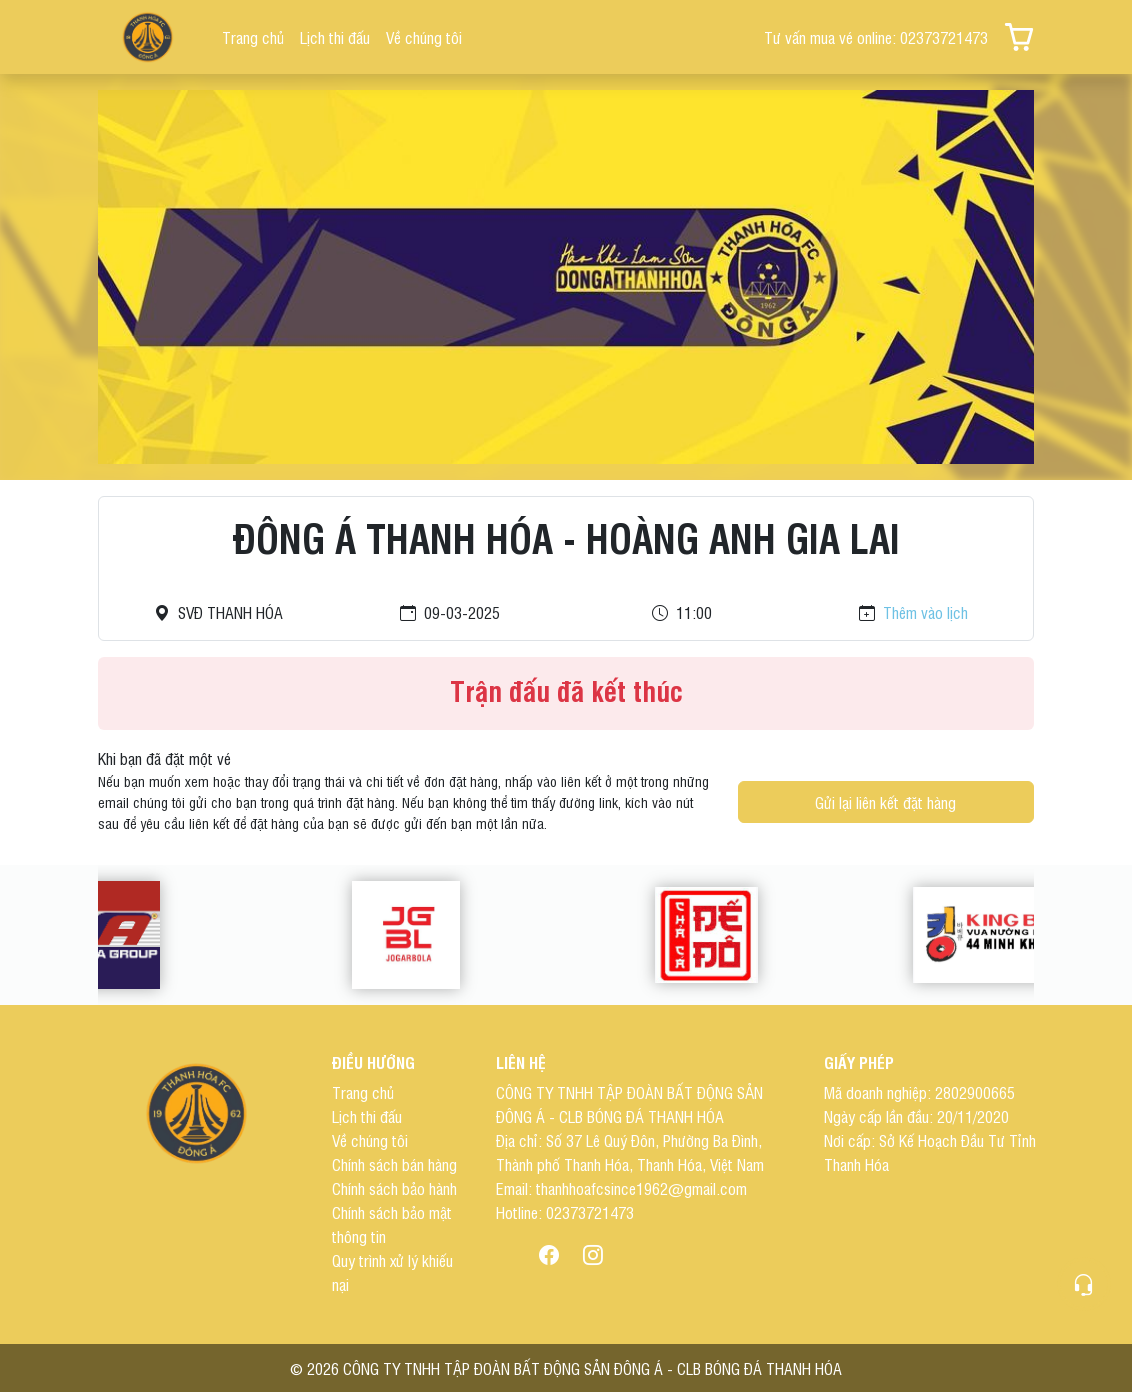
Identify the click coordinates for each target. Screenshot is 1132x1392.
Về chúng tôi (424, 37)
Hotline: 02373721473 (565, 1212)
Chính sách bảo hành (394, 1188)
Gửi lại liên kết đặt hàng (885, 802)
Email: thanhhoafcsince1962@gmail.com (621, 1188)
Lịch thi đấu (335, 37)
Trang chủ (253, 37)
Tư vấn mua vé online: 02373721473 (876, 37)
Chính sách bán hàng (394, 1164)
